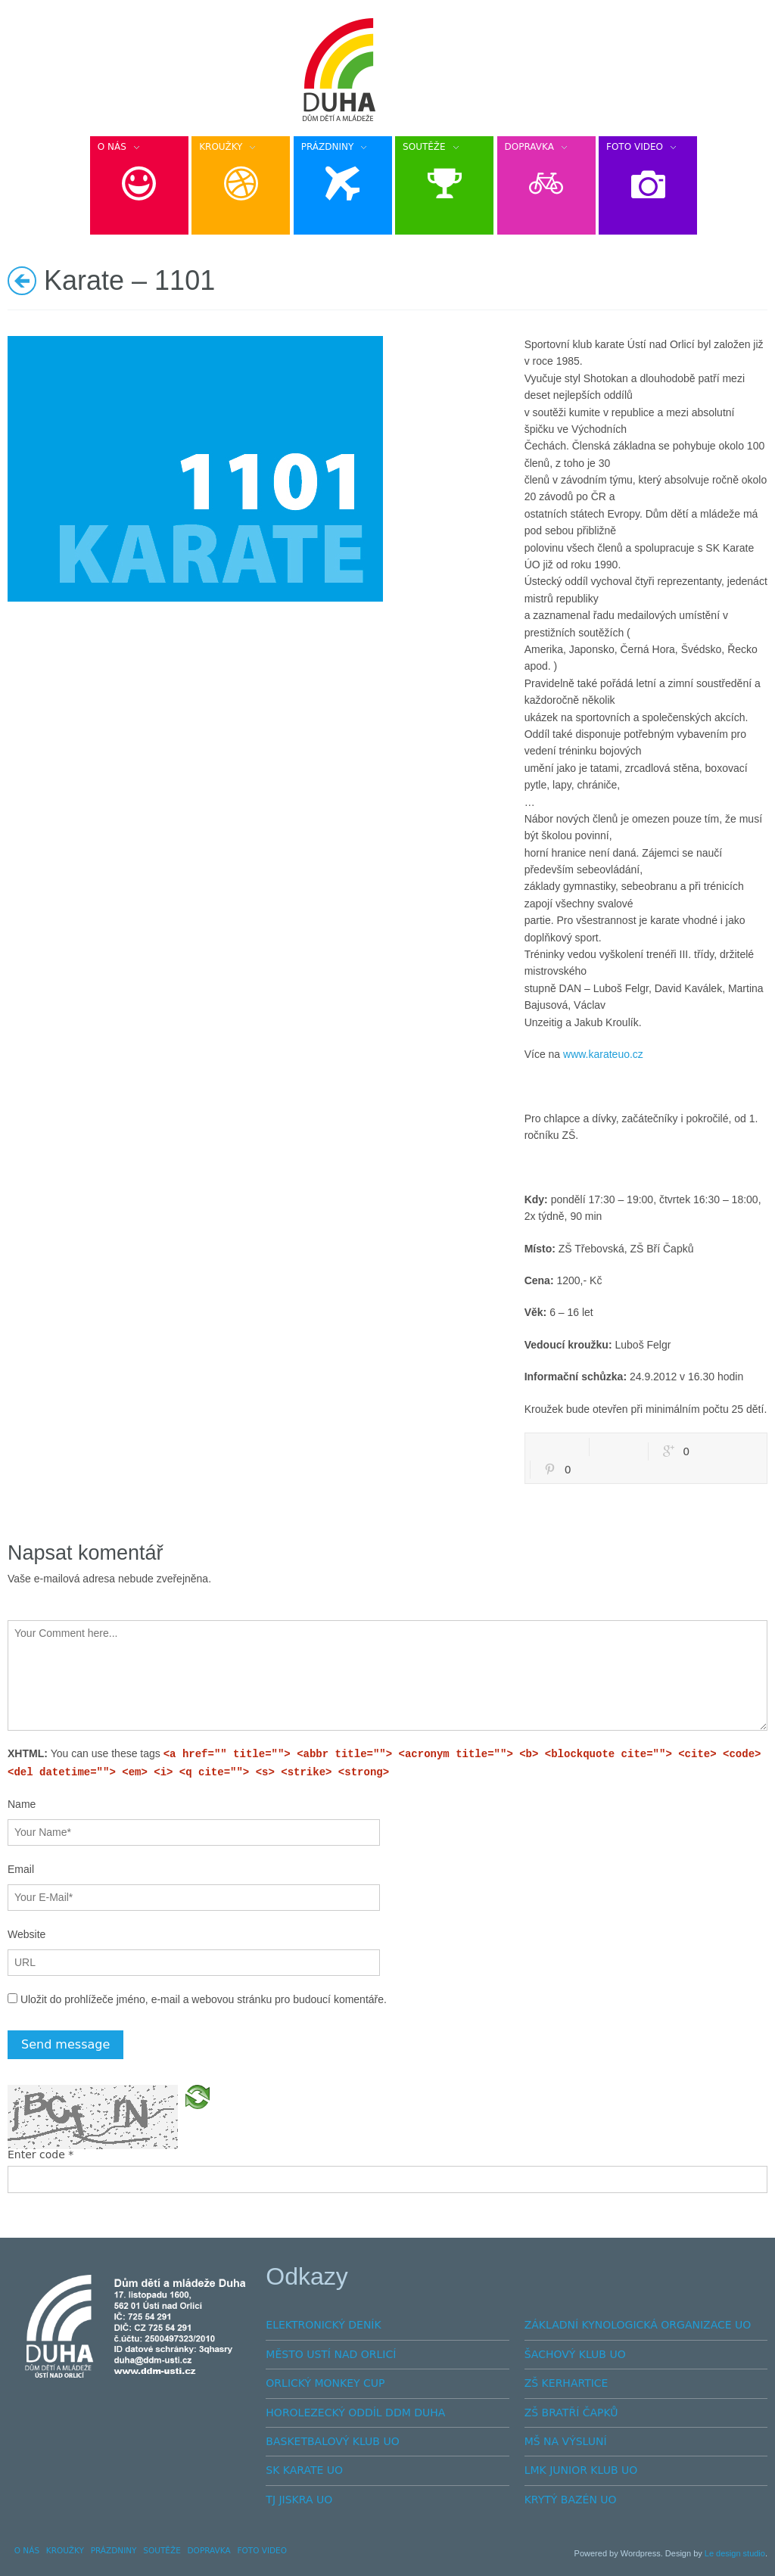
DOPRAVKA (209, 2550)
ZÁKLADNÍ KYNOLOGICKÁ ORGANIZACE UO (638, 2325)
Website (26, 1934)
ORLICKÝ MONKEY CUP (325, 2383)
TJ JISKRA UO (299, 2500)
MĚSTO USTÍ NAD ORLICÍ (331, 2354)
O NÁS (26, 2550)
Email (21, 1869)
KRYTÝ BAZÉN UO (570, 2500)
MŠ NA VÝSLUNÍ (565, 2441)
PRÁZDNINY (114, 2550)
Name (22, 1804)
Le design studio (735, 2553)
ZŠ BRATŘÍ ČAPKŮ (571, 2412)
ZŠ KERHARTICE (566, 2383)
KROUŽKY (65, 2550)
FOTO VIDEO (262, 2550)
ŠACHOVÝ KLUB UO (575, 2354)
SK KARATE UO (304, 2470)
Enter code (40, 2154)
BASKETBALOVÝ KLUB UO (332, 2441)
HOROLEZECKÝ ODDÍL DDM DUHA (355, 2412)
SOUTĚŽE (162, 2550)
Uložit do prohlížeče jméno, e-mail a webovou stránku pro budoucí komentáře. (203, 1999)
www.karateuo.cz (603, 1054)
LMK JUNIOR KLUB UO (581, 2470)
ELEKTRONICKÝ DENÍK (323, 2325)
